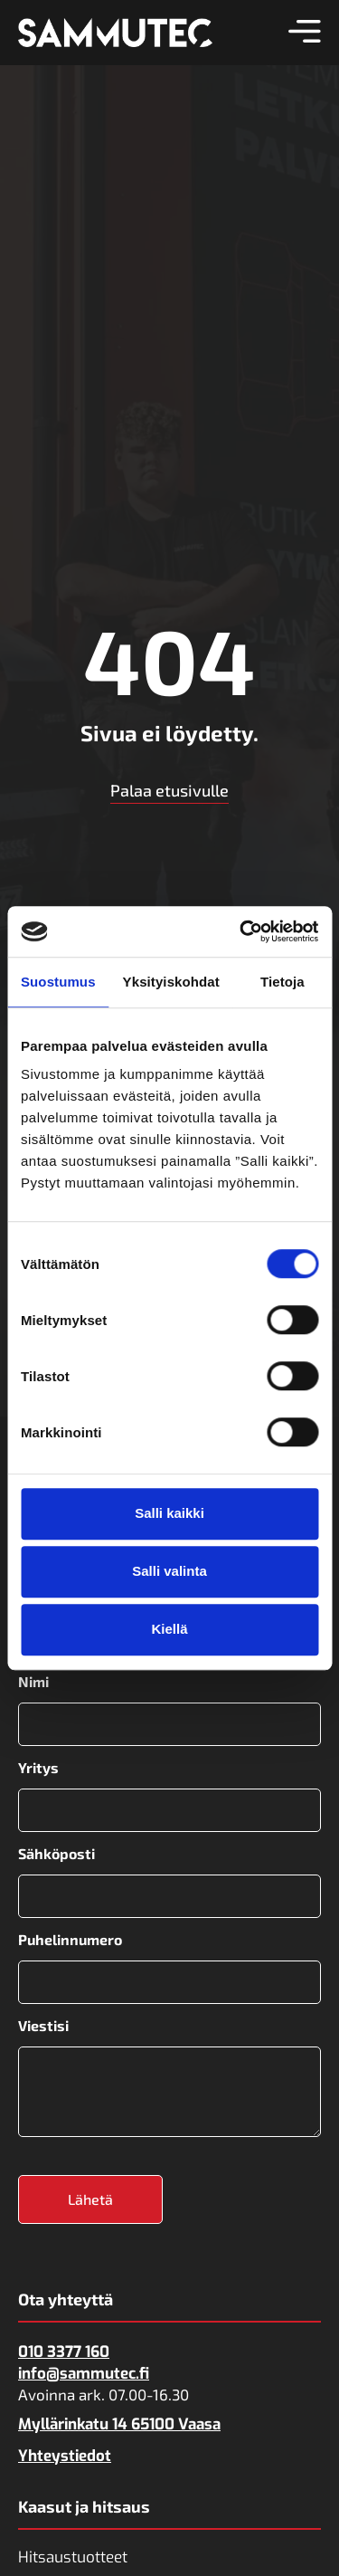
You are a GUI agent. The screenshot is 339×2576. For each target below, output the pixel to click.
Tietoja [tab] (282, 981)
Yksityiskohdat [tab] (171, 981)
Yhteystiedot (64, 2456)
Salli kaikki (169, 1513)
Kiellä (169, 1628)
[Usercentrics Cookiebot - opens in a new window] (241, 931)
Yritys (38, 1767)
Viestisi (43, 2025)
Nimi (33, 1681)
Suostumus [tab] (58, 981)
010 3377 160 (63, 2352)
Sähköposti (56, 1853)
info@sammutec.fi (83, 2373)
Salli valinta (169, 1571)
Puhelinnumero (70, 1939)
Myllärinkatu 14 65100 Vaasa (119, 2424)
